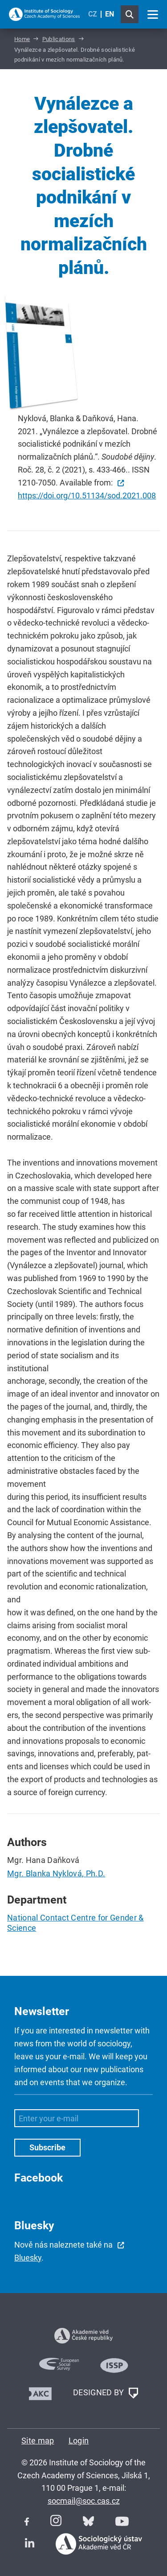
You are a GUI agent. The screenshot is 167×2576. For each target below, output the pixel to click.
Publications (58, 39)
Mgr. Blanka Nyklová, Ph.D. (56, 1873)
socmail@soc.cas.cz (84, 2500)
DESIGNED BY (105, 2393)
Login (79, 2440)
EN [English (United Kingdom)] (109, 14)
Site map (37, 2440)
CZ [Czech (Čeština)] (92, 14)
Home (22, 39)
